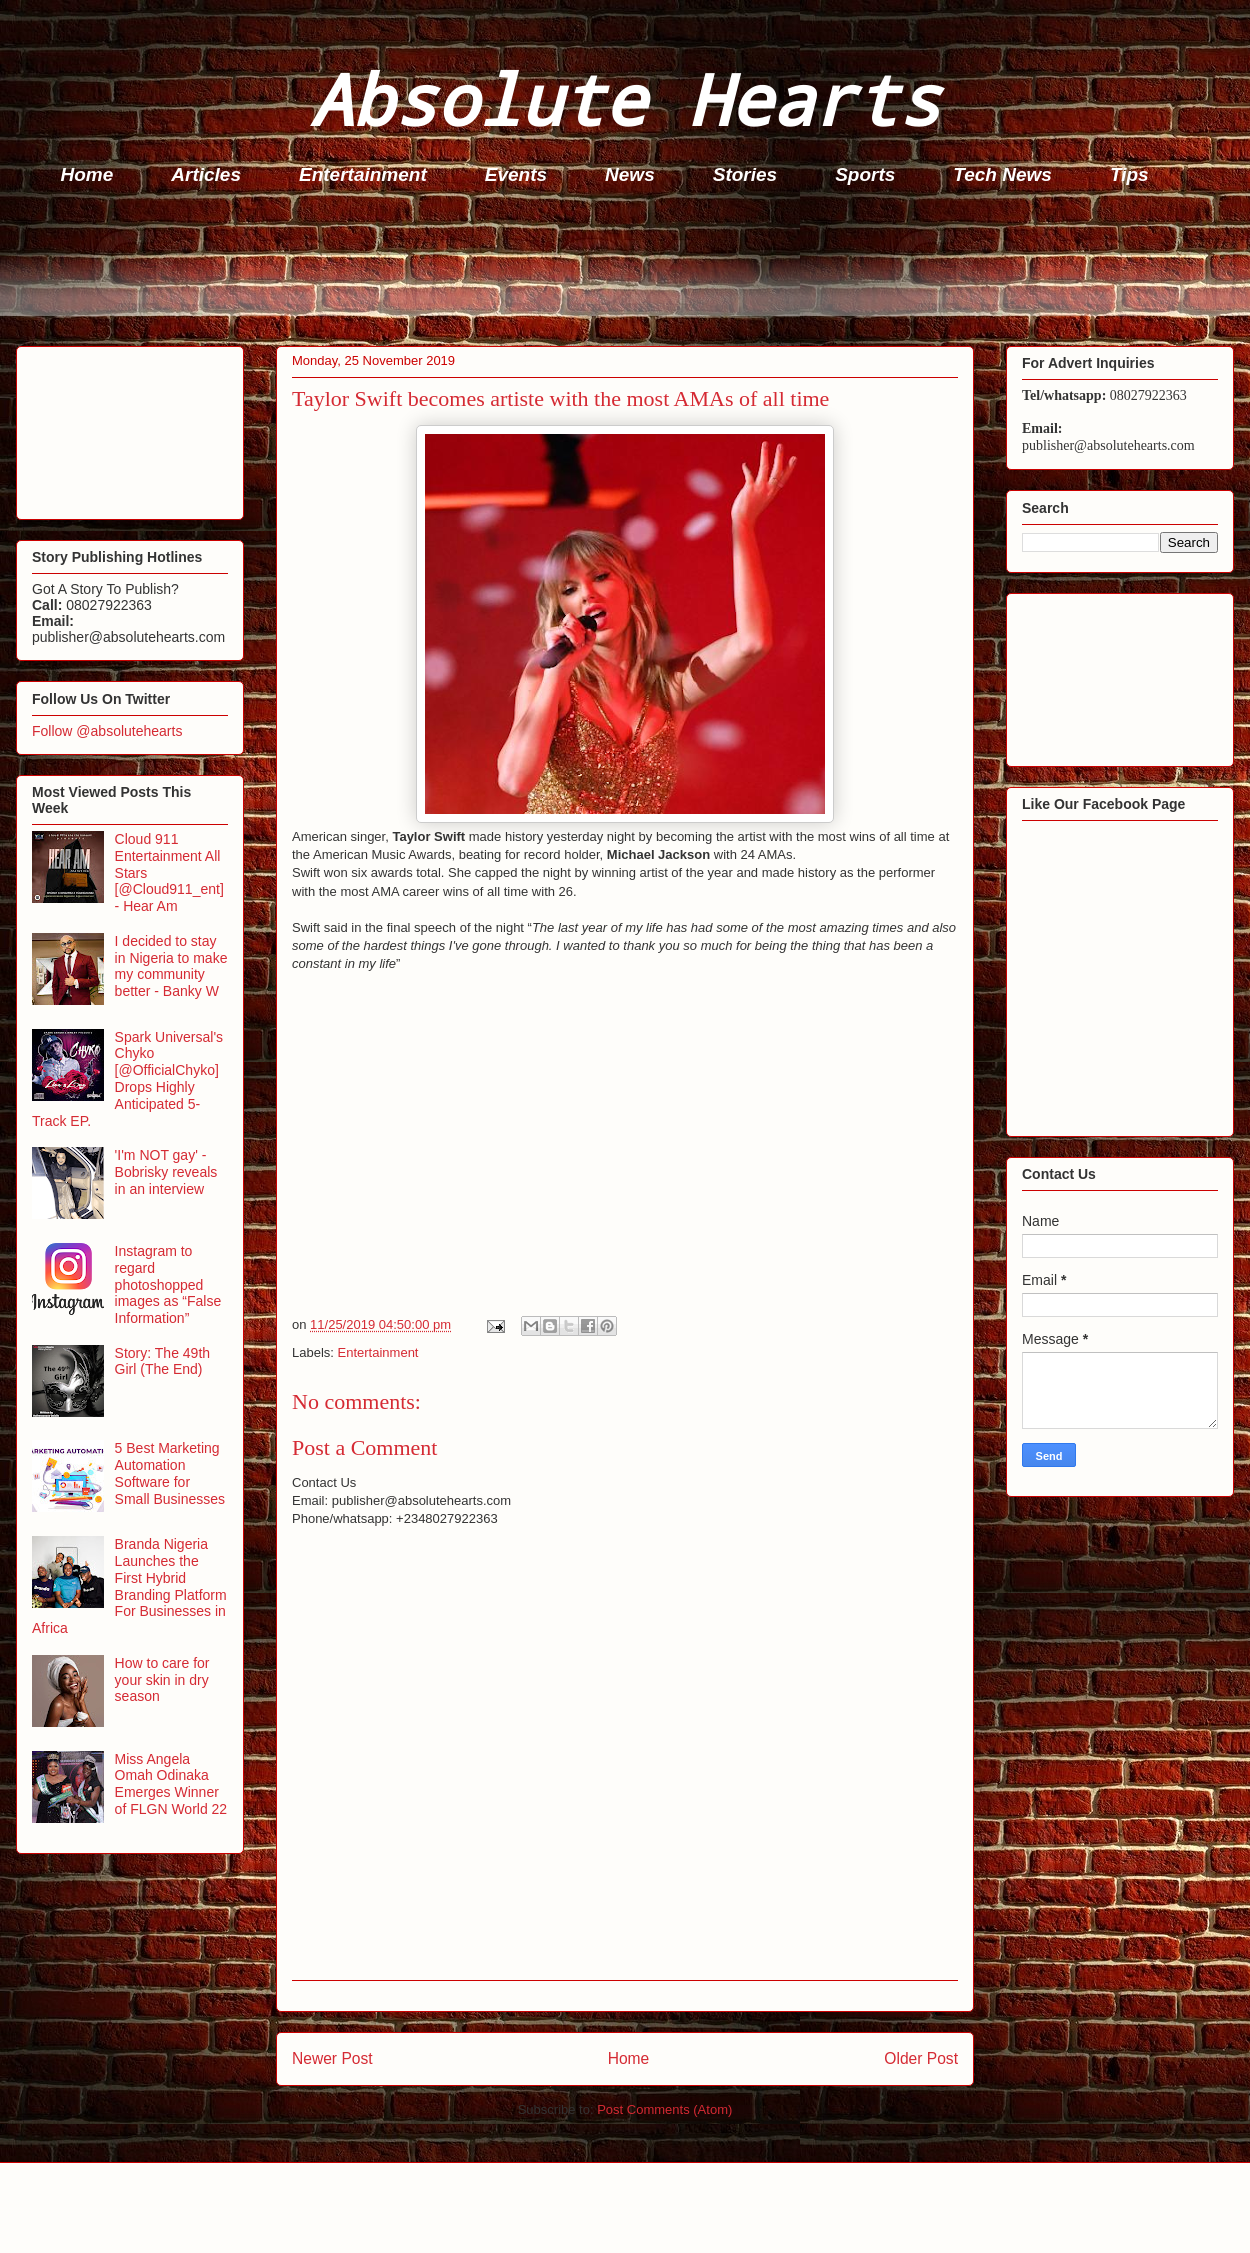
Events (516, 174)
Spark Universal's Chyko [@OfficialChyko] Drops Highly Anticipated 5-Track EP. (127, 1079)
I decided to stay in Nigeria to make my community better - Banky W (171, 966)
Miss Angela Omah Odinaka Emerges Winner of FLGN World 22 (171, 1784)
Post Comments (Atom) (664, 2109)
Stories (745, 174)
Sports (865, 174)
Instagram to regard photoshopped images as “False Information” (168, 1284)
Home (87, 174)
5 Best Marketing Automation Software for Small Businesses (170, 1473)
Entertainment (363, 174)
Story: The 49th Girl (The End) (162, 1361)
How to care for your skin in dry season (162, 1680)
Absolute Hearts (625, 98)
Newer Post (332, 2058)
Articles (206, 174)
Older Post (921, 2058)
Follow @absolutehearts (107, 731)
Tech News (1002, 174)
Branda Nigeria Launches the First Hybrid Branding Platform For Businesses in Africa (129, 1586)
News (630, 174)
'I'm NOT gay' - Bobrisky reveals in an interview (166, 1172)
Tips (1129, 174)
